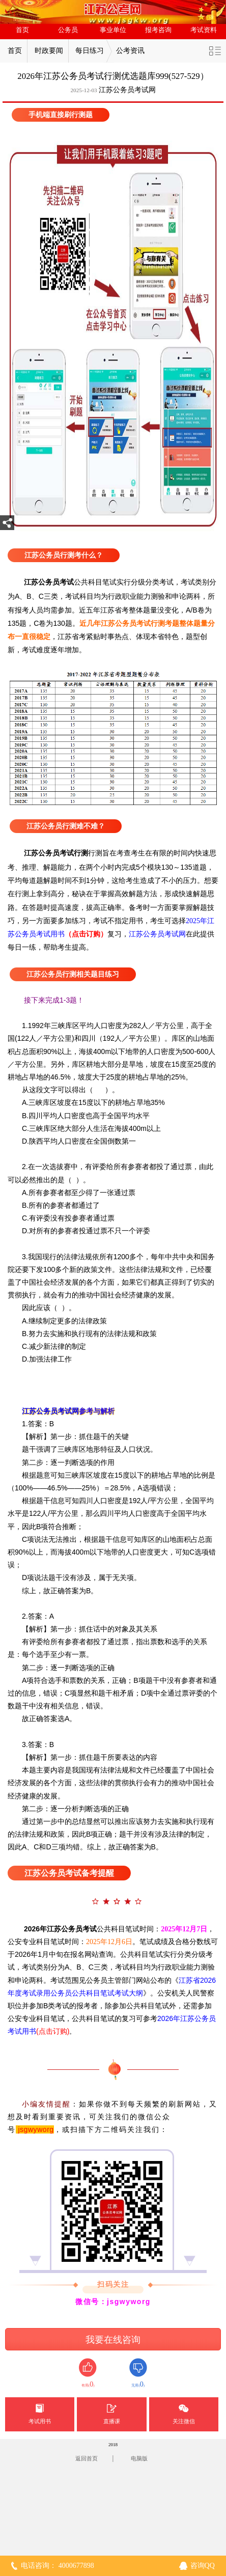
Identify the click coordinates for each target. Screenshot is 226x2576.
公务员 (68, 30)
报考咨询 (158, 30)
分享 (7, 525)
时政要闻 (49, 50)
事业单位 (113, 30)
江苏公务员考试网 (127, 90)
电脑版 (139, 2458)
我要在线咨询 (113, 2340)
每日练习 (89, 50)
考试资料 (203, 30)
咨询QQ (202, 2565)
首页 (22, 30)
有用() (88, 2373)
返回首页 (86, 2458)
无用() (138, 2373)
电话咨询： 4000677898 (57, 2565)
